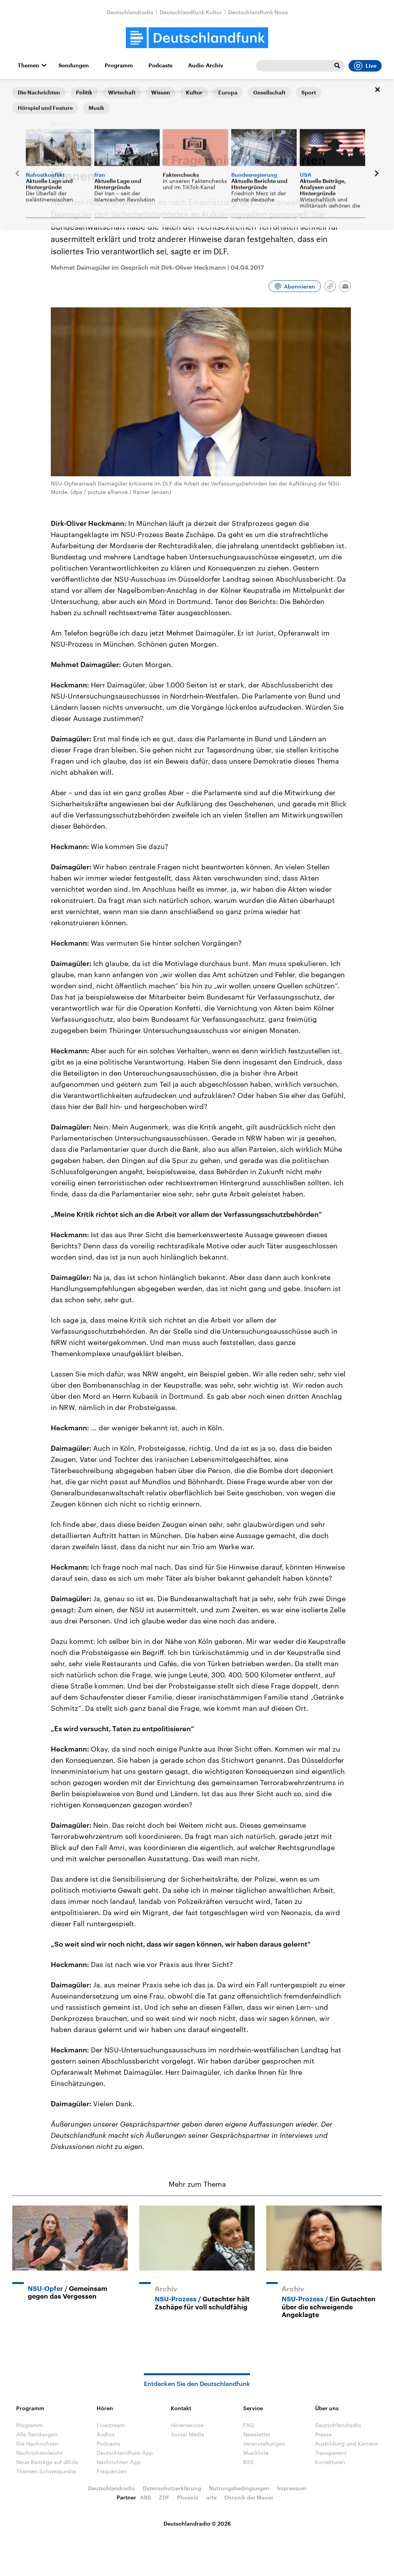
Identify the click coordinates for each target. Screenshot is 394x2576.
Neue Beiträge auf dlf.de (47, 2462)
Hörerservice (187, 2425)
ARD (145, 2497)
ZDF (164, 2497)
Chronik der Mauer (249, 2497)
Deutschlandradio (130, 12)
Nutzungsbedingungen (239, 2488)
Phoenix (188, 2497)
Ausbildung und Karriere (346, 2443)
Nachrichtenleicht (39, 2452)
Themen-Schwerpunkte (46, 2471)
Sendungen (73, 65)
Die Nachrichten (37, 2443)
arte (211, 2497)
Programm (119, 65)
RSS (248, 2462)
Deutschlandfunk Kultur (191, 12)
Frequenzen (112, 2471)
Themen (28, 65)
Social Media (187, 2434)
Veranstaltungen (264, 2443)
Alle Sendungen (37, 2434)
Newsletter (256, 2434)
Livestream (111, 2425)
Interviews (56, 91)
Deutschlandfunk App (125, 2452)
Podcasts (160, 65)
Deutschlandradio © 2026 (197, 2523)
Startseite (24, 91)
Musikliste (256, 2452)
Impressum (291, 2488)
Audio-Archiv (205, 65)
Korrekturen (330, 2462)
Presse (323, 2434)
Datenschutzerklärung (172, 2488)
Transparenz (331, 2452)
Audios (106, 2434)
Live (365, 66)
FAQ (248, 2425)
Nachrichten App (119, 2462)
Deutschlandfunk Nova (258, 12)
